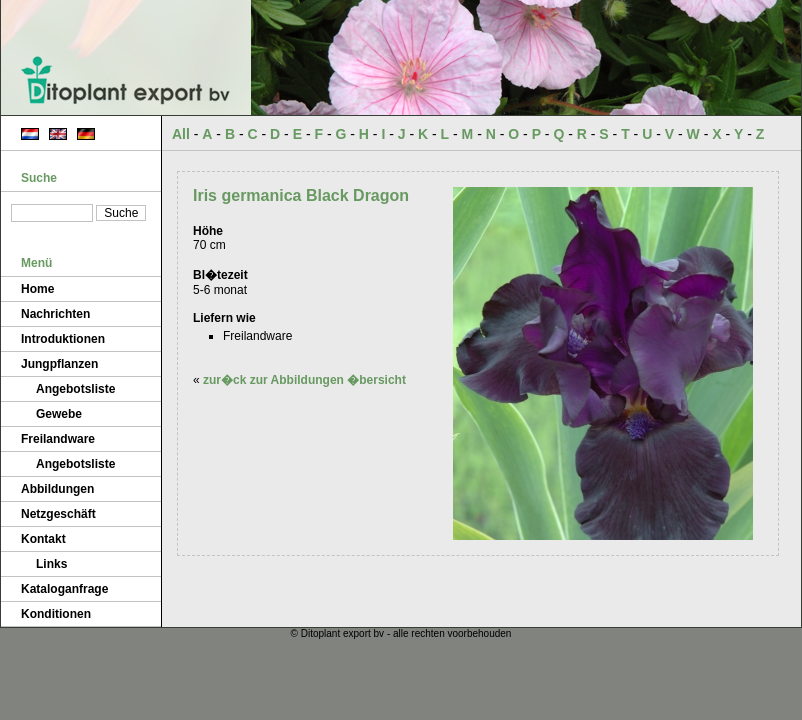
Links (51, 564)
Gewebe (59, 414)
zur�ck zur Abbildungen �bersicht (304, 380)
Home (37, 289)
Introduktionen (63, 339)
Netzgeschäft (58, 514)
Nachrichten (55, 314)
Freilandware (58, 439)
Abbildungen (57, 489)
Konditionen (56, 614)
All (181, 134)
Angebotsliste (75, 389)
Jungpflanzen (59, 364)
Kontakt (43, 539)
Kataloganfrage (64, 589)
